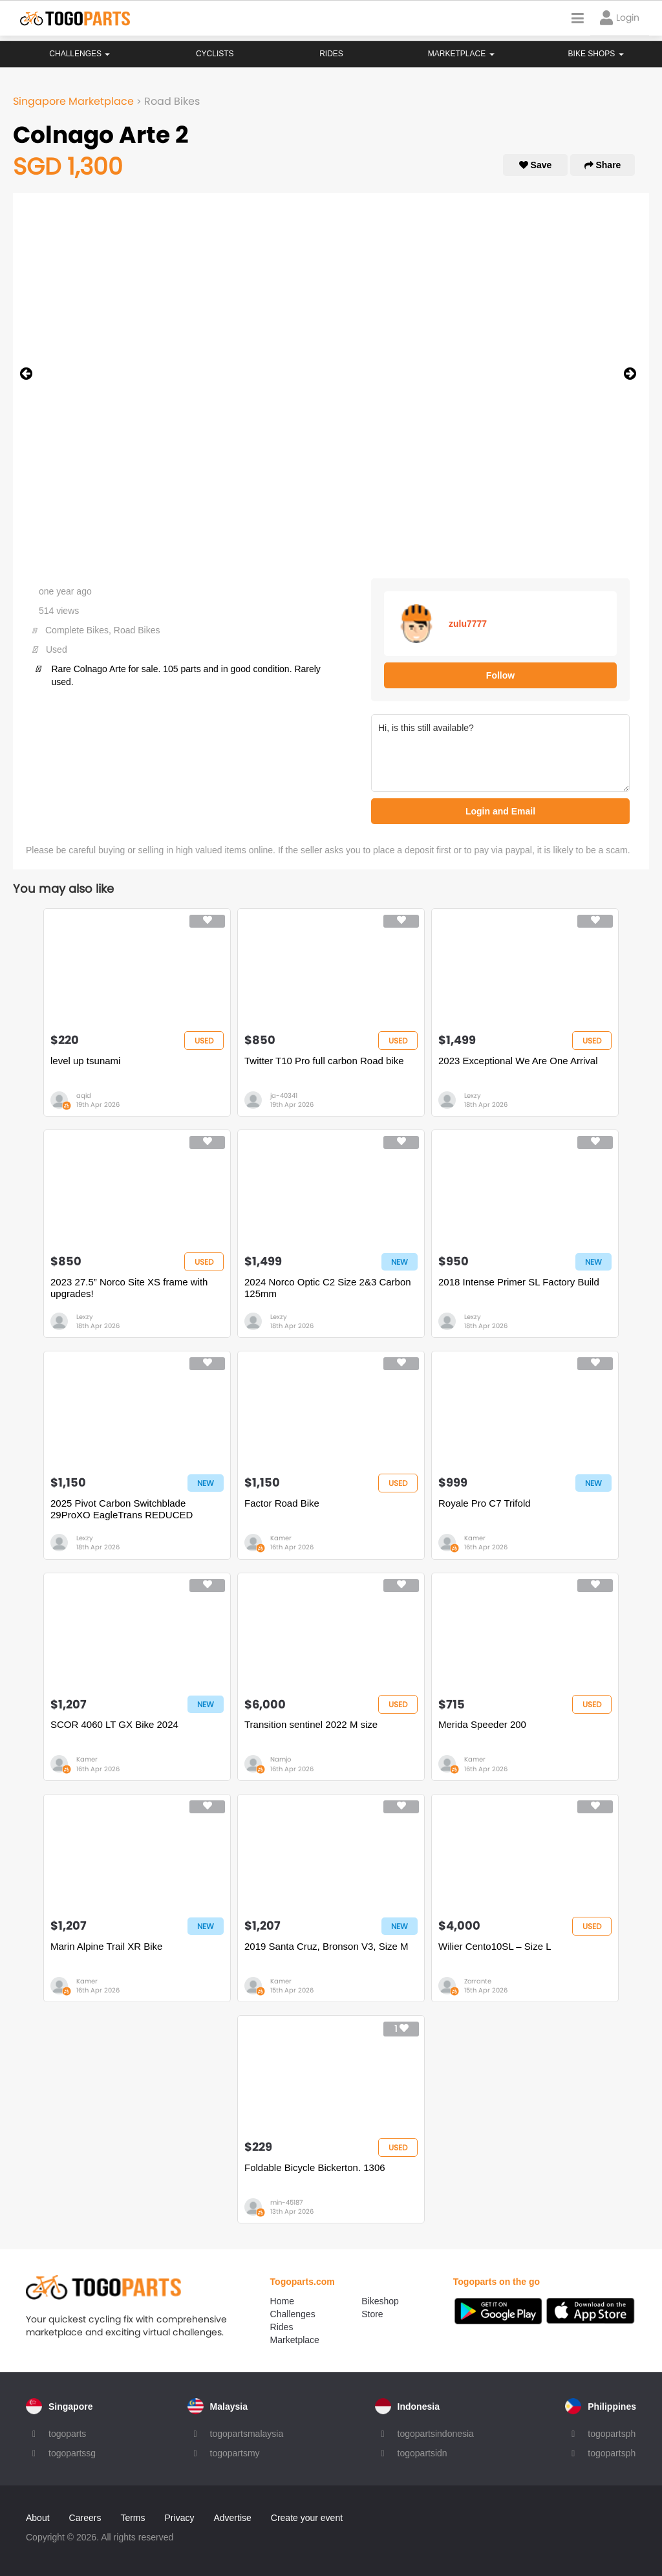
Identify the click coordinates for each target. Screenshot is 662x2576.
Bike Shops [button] (596, 53)
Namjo (280, 1759)
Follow (500, 675)
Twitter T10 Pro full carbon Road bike (324, 1060)
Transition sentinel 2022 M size (311, 1724)
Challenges (79, 53)
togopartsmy (235, 2453)
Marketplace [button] (461, 53)
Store (372, 2314)
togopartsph (611, 2434)
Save (535, 165)
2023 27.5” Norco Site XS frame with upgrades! (129, 1287)
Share (602, 165)
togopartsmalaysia (247, 2434)
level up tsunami (85, 1060)
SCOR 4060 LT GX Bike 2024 (114, 1724)
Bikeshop (380, 2301)
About (38, 2518)
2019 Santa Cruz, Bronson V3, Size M (326, 1946)
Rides (331, 53)
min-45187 (286, 2202)
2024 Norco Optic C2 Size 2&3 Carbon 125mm (327, 1287)
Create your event (307, 2518)
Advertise (232, 2518)
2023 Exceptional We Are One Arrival (518, 1060)
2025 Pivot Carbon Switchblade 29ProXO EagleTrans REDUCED (121, 1509)
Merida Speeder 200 (482, 1724)
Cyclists (215, 53)
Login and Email (500, 811)
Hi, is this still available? (500, 753)
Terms (132, 2518)
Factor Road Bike (281, 1503)
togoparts (67, 2434)
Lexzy (472, 1095)
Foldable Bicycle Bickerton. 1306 (314, 2167)
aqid (83, 1095)
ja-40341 (283, 1095)
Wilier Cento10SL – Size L (494, 1946)
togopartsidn (422, 2453)
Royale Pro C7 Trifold (484, 1503)
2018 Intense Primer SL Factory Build (518, 1281)
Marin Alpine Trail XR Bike (106, 1946)
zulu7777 (468, 623)
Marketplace (294, 2340)
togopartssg (72, 2453)
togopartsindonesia (436, 2434)
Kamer (281, 1538)
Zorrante (477, 1981)
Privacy (180, 2518)
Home (282, 2301)
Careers (85, 2518)
